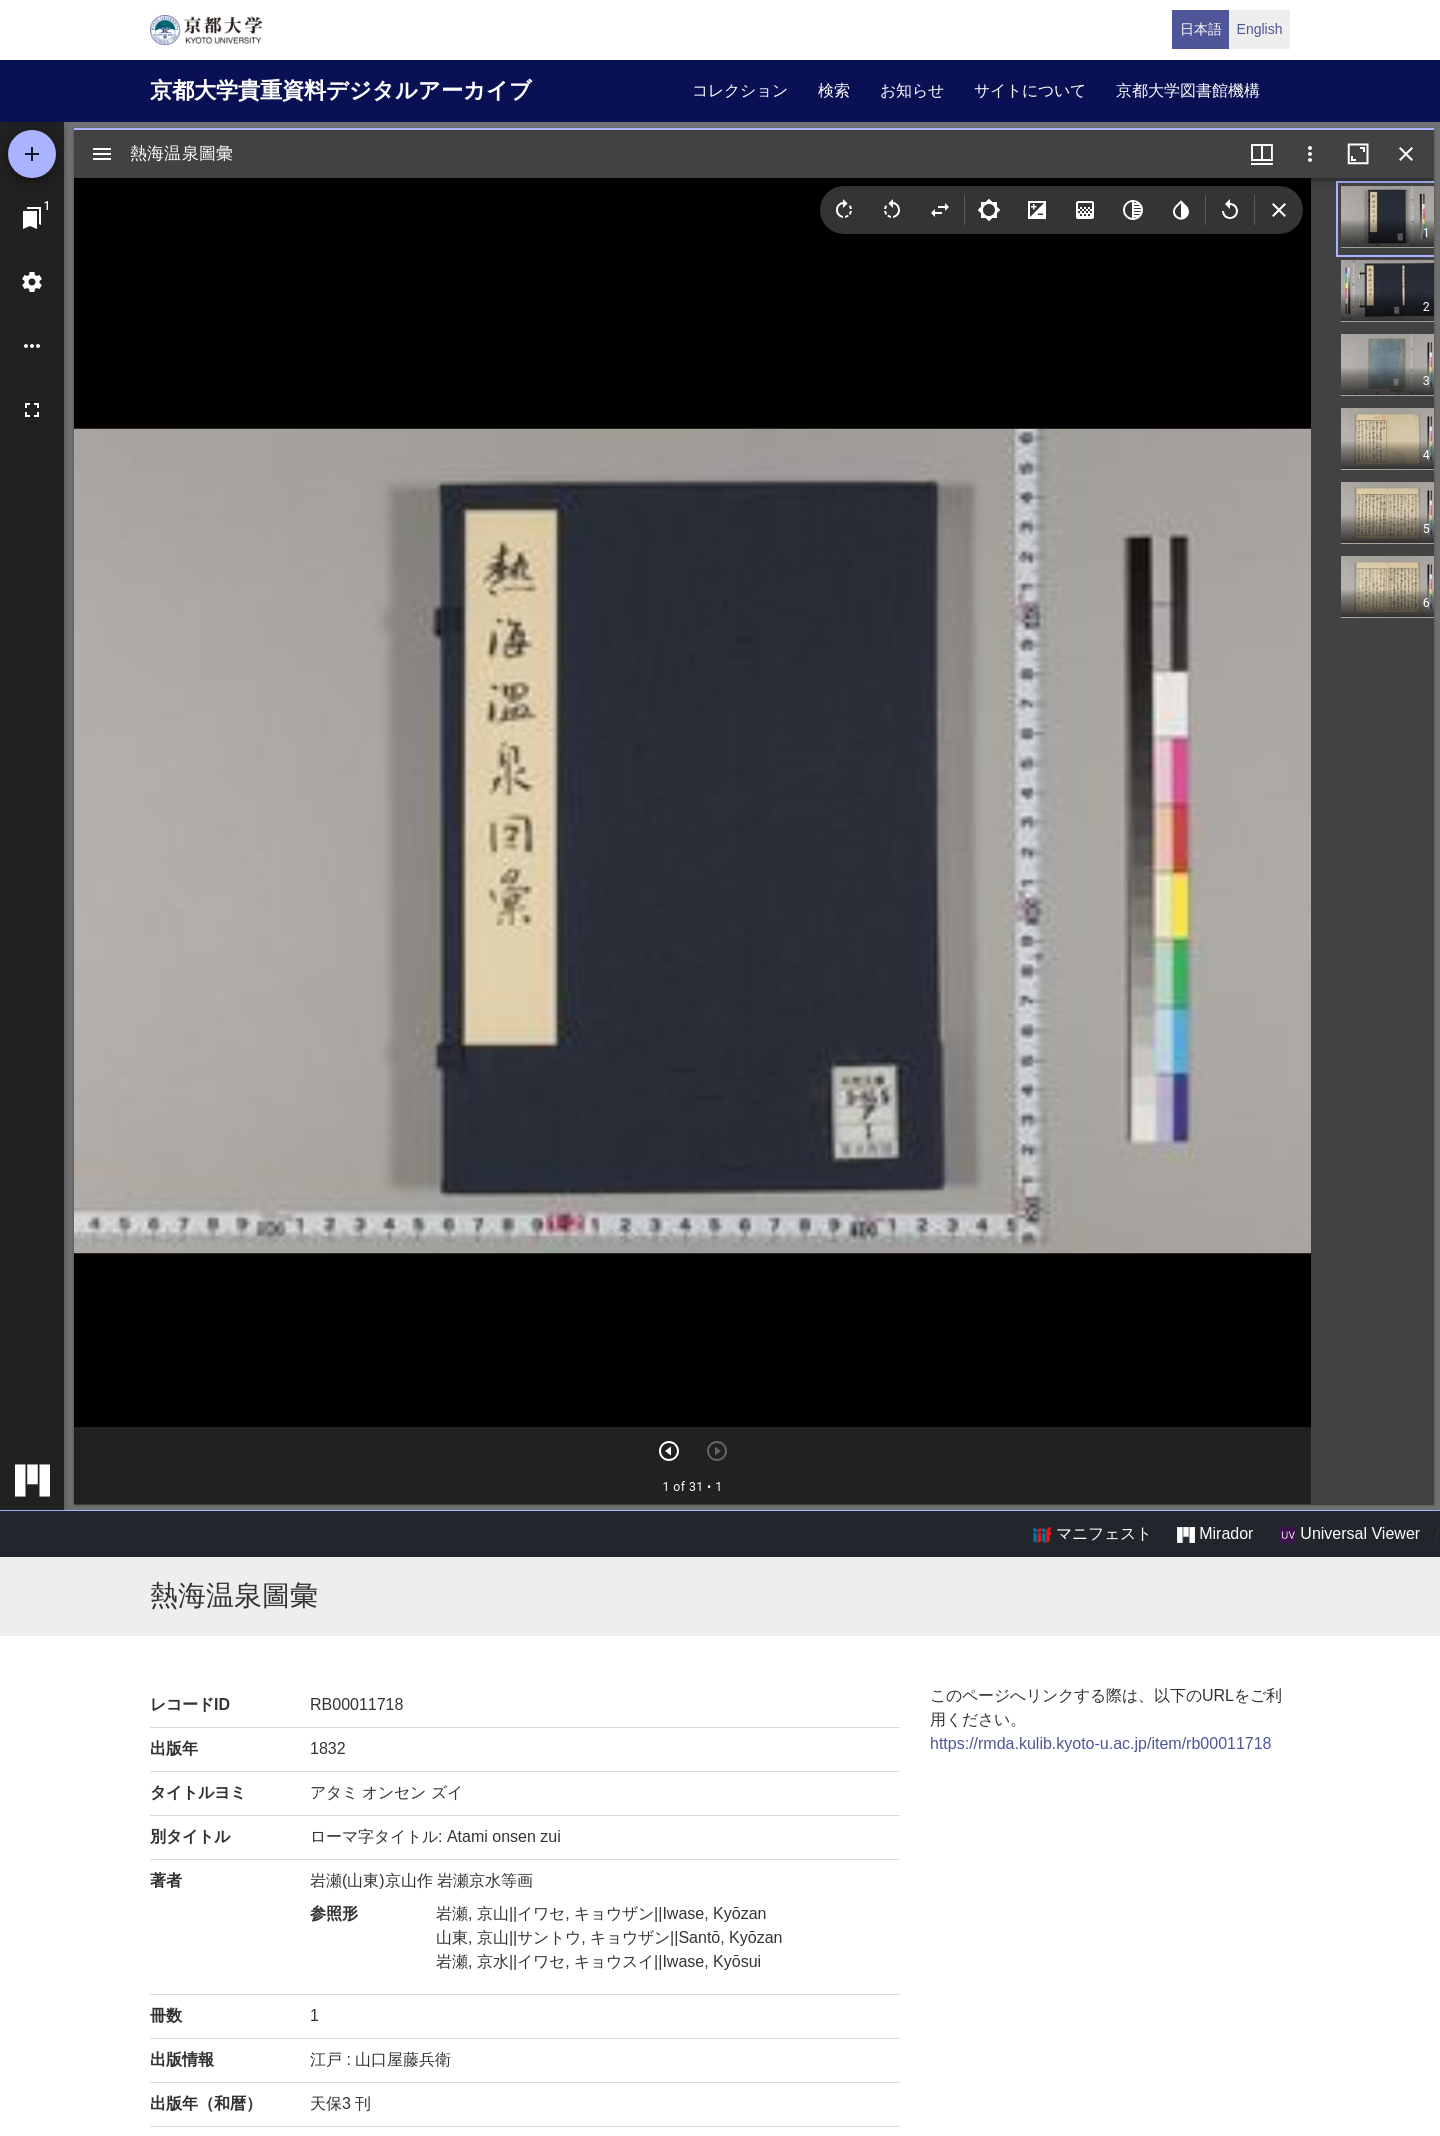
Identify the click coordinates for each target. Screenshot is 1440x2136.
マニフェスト (1092, 1534)
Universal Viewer (1350, 1534)
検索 (834, 90)
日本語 (1201, 29)
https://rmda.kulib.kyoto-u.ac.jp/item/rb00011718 (1101, 1743)
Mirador (1215, 1534)
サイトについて (1030, 90)
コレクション (740, 90)
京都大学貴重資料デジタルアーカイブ (341, 90)
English (1260, 29)
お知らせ (912, 90)
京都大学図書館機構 (1188, 90)
